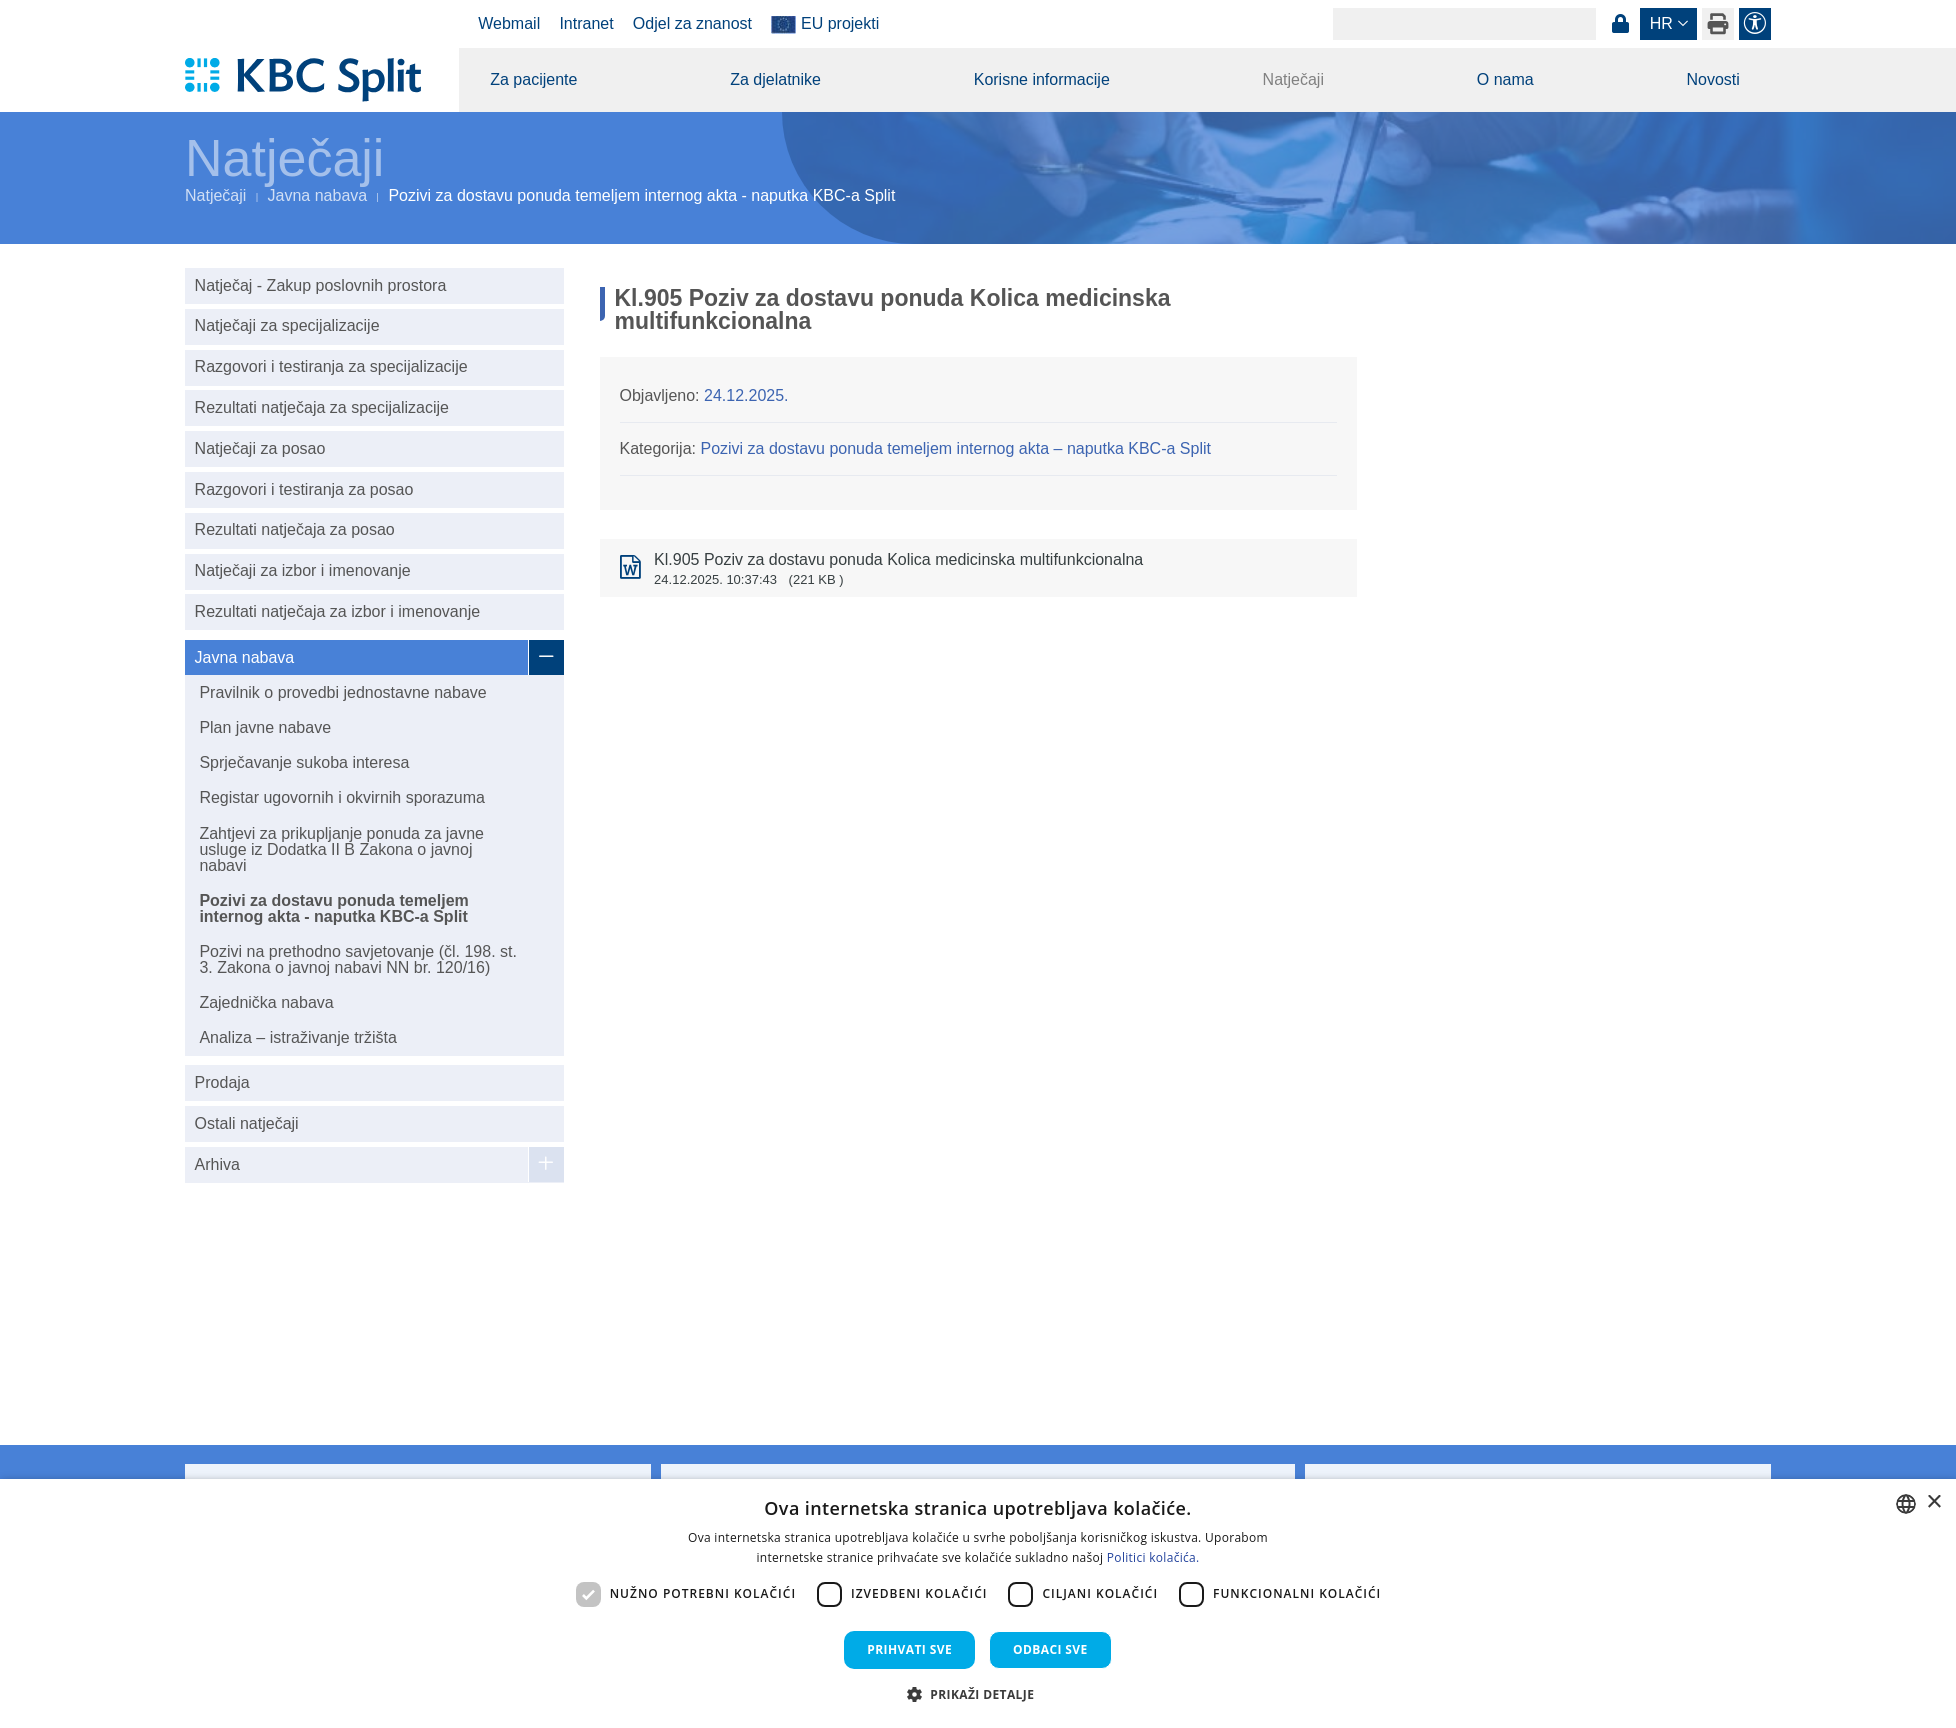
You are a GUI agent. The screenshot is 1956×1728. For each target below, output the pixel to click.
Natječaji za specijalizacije (287, 325)
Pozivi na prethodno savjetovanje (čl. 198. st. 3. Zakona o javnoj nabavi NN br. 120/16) (358, 959)
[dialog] (978, 1603)
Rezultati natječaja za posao (295, 529)
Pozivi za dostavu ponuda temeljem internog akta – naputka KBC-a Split (955, 448)
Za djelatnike (775, 79)
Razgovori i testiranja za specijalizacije (331, 366)
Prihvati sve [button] (909, 1649)
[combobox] (1906, 1504)
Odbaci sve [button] (1050, 1649)
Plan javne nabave (265, 727)
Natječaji (1293, 79)
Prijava (1620, 24)
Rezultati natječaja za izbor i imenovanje (337, 611)
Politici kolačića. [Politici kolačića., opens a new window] (1153, 1557)
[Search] (1464, 24)
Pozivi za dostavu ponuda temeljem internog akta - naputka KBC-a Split (333, 908)
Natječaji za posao (260, 448)
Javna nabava (318, 195)
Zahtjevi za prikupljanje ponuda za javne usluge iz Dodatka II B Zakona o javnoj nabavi (341, 849)
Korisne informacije (1042, 79)
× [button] (1933, 1502)
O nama (1505, 79)
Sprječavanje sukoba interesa (304, 762)
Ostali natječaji (247, 1123)
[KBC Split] (312, 80)
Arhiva (217, 1164)
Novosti (1712, 79)
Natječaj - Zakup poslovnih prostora (321, 285)
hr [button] (1661, 23)
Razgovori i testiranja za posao (304, 489)
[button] (978, 1694)
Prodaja (222, 1082)
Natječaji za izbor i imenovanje (303, 570)
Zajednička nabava (266, 1002)
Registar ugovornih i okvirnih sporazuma (341, 797)
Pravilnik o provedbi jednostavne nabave (342, 692)
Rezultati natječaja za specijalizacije (322, 407)
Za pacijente (533, 79)
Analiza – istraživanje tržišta (297, 1037)
